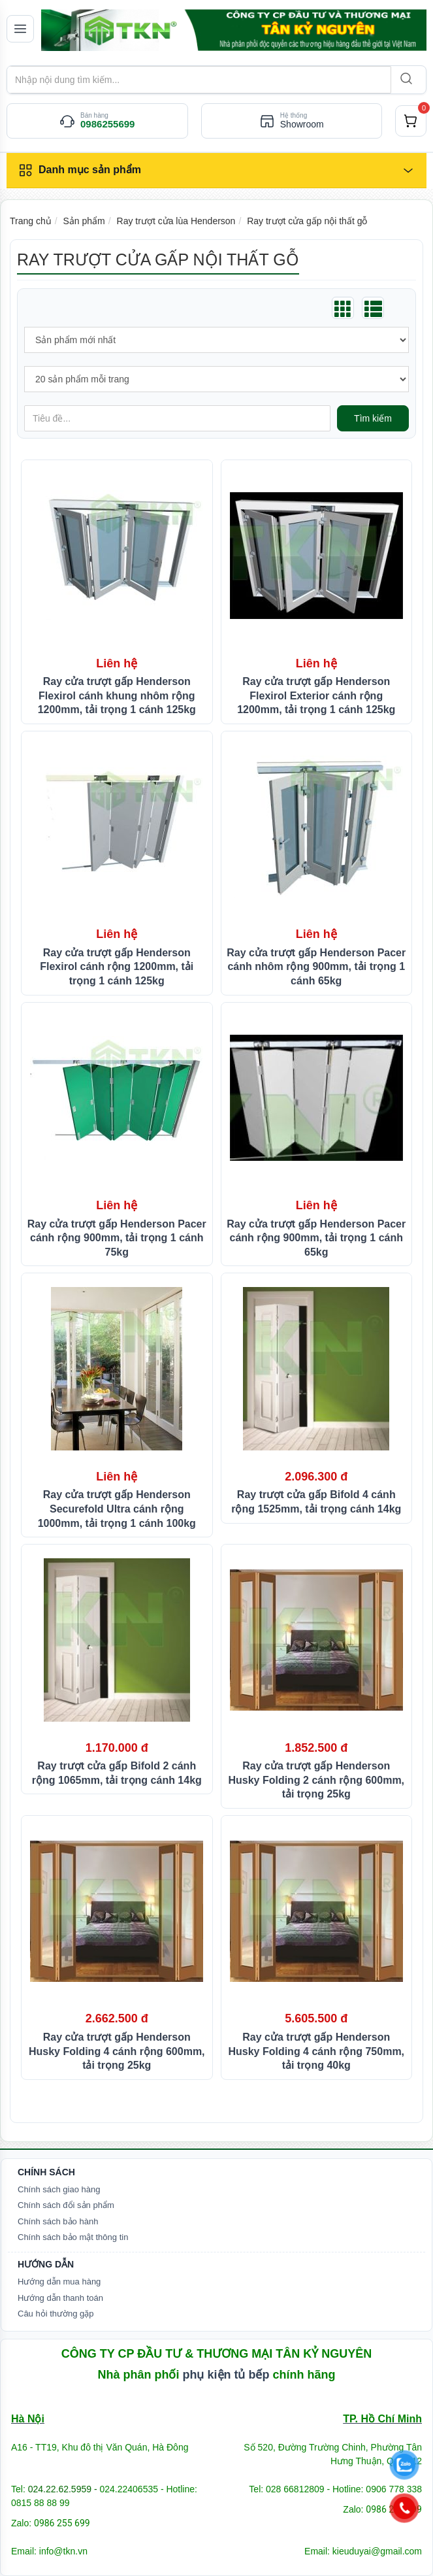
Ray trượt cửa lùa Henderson (176, 221)
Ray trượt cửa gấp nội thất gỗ (307, 221)
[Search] (405, 79)
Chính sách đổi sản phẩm (66, 2205)
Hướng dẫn (46, 2264)
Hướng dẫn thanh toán (60, 2298)
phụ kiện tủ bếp (226, 2374)
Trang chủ (31, 221)
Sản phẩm (84, 221)
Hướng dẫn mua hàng (59, 2281)
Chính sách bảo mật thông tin (73, 2237)
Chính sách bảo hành (58, 2221)
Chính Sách (46, 2172)
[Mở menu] (20, 28)
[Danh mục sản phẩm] (216, 170)
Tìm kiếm (373, 418)
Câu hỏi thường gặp (56, 2313)
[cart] (410, 121)
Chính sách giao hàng (59, 2189)
